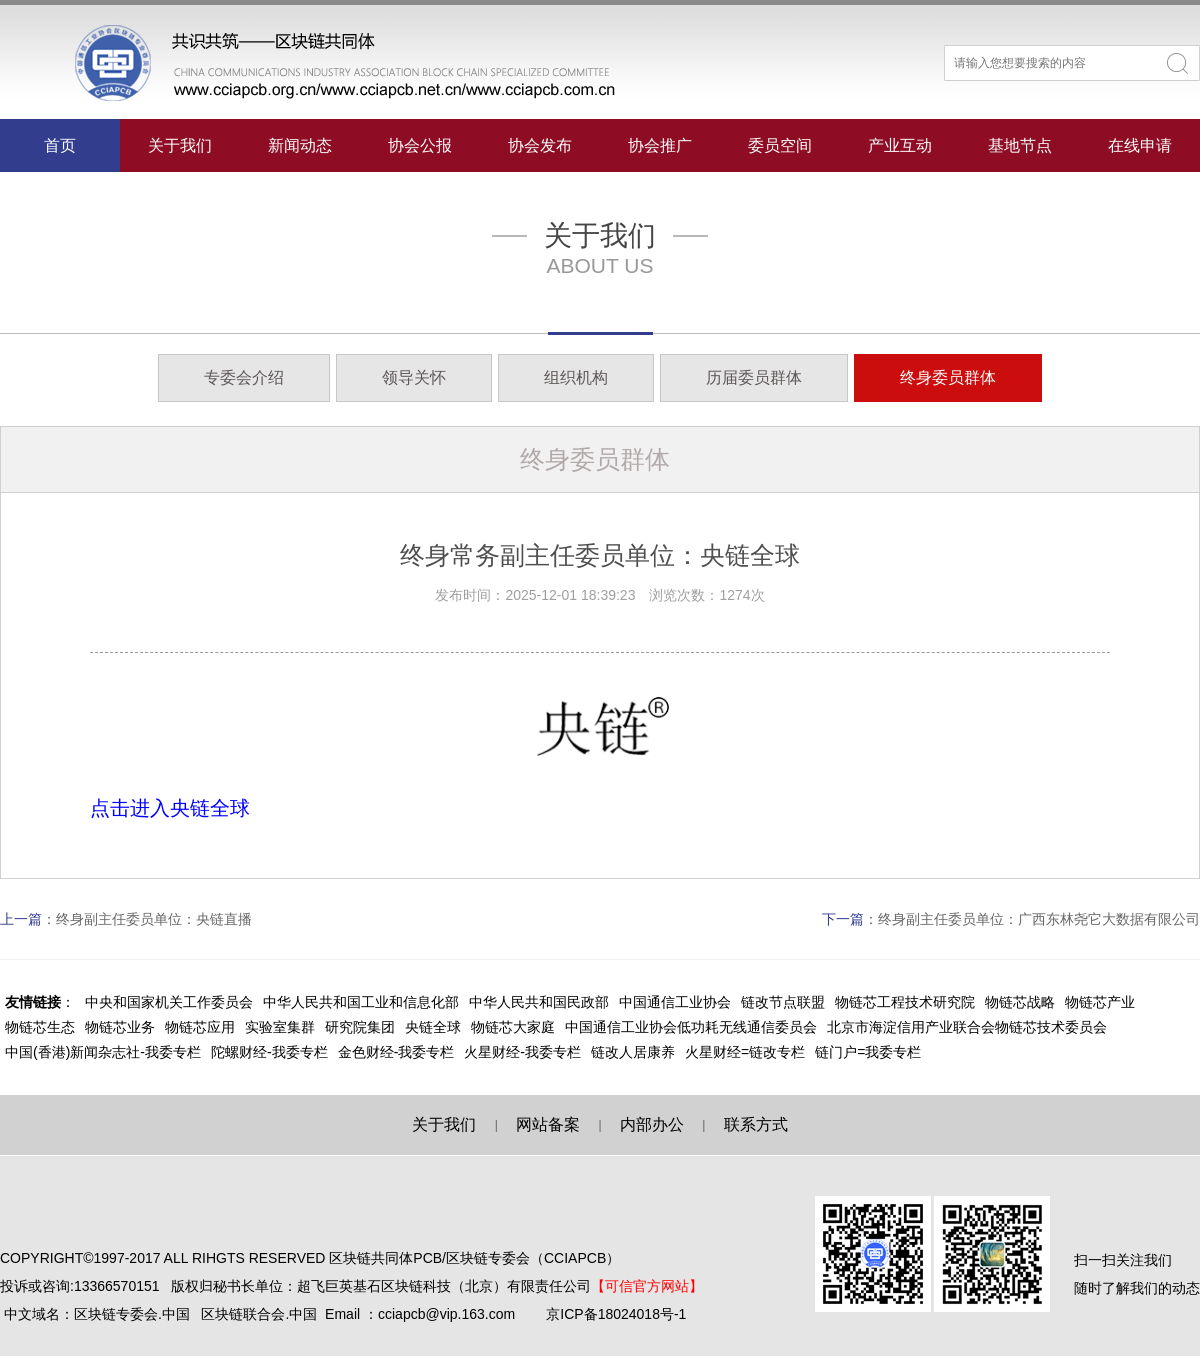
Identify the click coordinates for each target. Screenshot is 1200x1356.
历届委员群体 (754, 377)
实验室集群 (280, 1027)
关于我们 (180, 145)
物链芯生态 (40, 1027)
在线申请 (1140, 145)
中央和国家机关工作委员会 (169, 1002)
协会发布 (540, 145)
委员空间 (780, 145)
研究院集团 (360, 1027)
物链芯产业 (1100, 1002)
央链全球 (433, 1027)
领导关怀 (414, 377)
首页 (60, 145)
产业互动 (900, 145)
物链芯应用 (200, 1027)
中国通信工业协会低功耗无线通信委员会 (691, 1027)
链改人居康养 (633, 1052)
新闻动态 (300, 145)
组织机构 (576, 377)
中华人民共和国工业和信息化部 (361, 1002)
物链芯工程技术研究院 (905, 1002)
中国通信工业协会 (675, 1002)
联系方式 (756, 1124)
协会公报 (420, 145)
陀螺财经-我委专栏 (269, 1052)
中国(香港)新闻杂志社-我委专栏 (103, 1052)
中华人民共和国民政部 (539, 1002)
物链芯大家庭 (513, 1027)
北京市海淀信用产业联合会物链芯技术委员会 (967, 1027)
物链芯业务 (120, 1027)
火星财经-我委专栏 (522, 1052)
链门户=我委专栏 (868, 1052)
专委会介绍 (244, 377)
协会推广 (660, 145)
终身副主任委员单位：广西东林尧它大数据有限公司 (1039, 919)
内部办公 (652, 1124)
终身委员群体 (948, 377)
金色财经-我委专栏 (396, 1052)
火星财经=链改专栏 (745, 1052)
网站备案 (548, 1124)
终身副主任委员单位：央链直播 (154, 919)
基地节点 (1020, 145)
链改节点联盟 (783, 1002)
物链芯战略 (1020, 1002)
